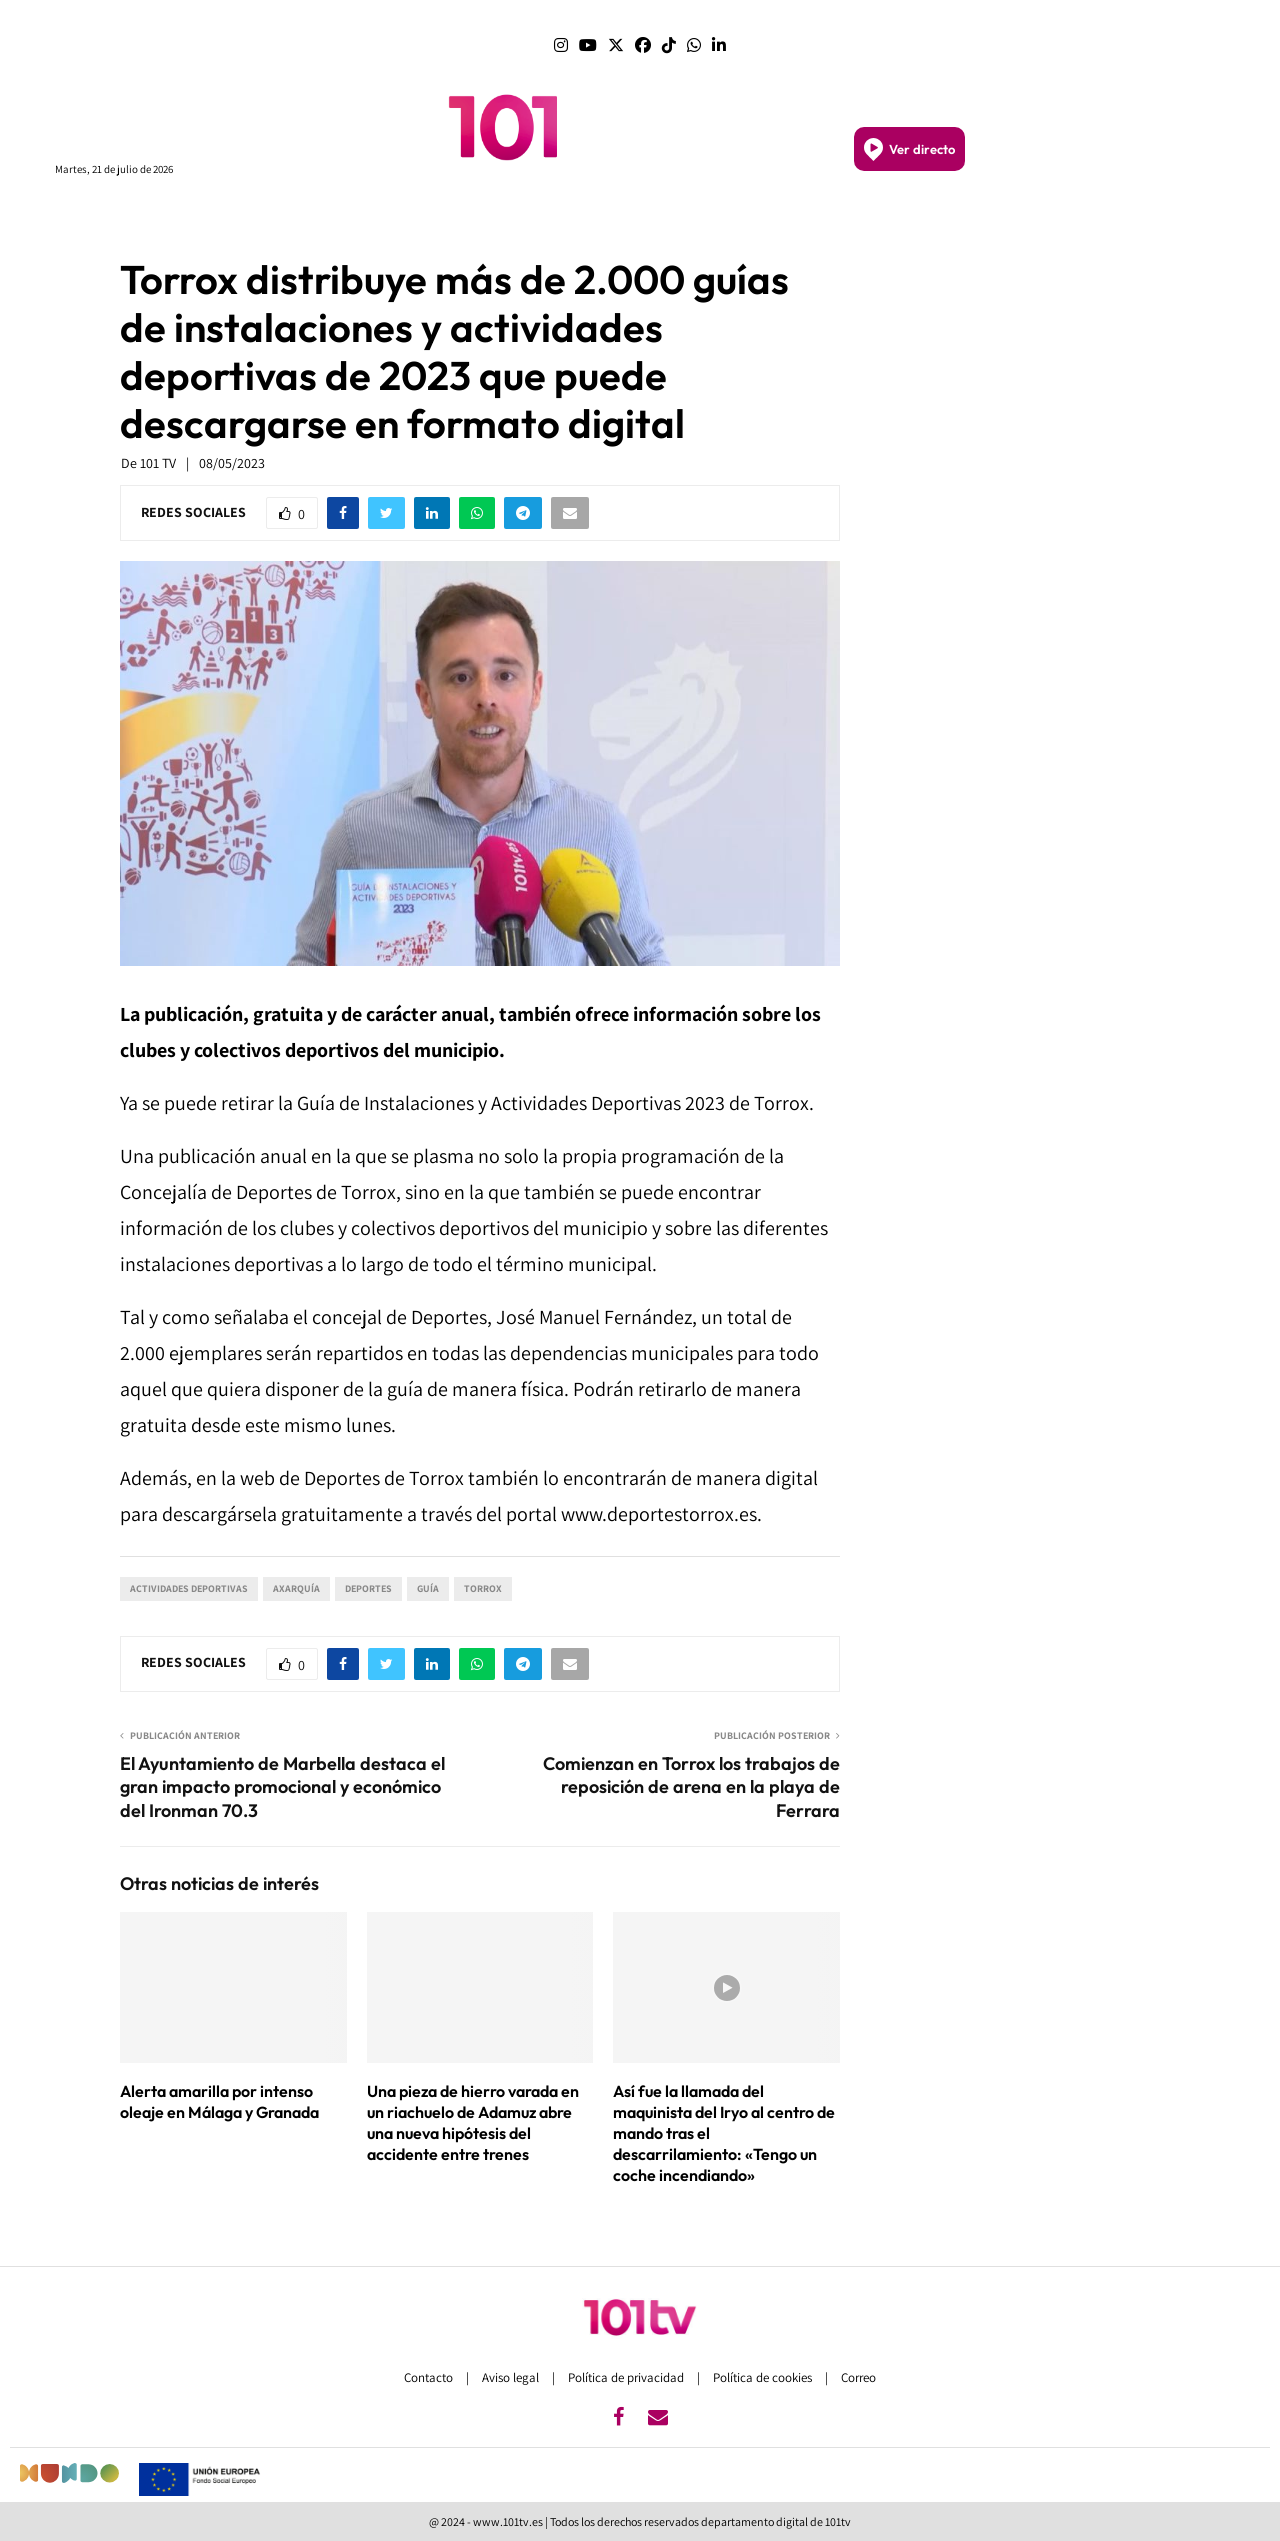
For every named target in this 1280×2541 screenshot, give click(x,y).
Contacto (430, 2377)
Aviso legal (512, 2377)
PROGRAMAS (314, 218)
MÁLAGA (571, 217)
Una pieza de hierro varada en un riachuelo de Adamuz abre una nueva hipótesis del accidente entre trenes (473, 2122)
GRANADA (706, 217)
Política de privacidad (627, 2377)
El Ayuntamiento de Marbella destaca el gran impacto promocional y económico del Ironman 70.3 (282, 1787)
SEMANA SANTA (805, 218)
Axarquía (296, 1588)
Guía (428, 1588)
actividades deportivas (189, 1588)
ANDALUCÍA (488, 218)
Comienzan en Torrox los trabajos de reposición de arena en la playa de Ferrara (691, 1787)
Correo (858, 2377)
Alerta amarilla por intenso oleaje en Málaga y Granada (219, 2101)
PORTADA (403, 217)
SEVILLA (636, 217)
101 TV (158, 463)
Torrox (483, 1588)
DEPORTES (910, 218)
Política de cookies (764, 2377)
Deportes (368, 1588)
